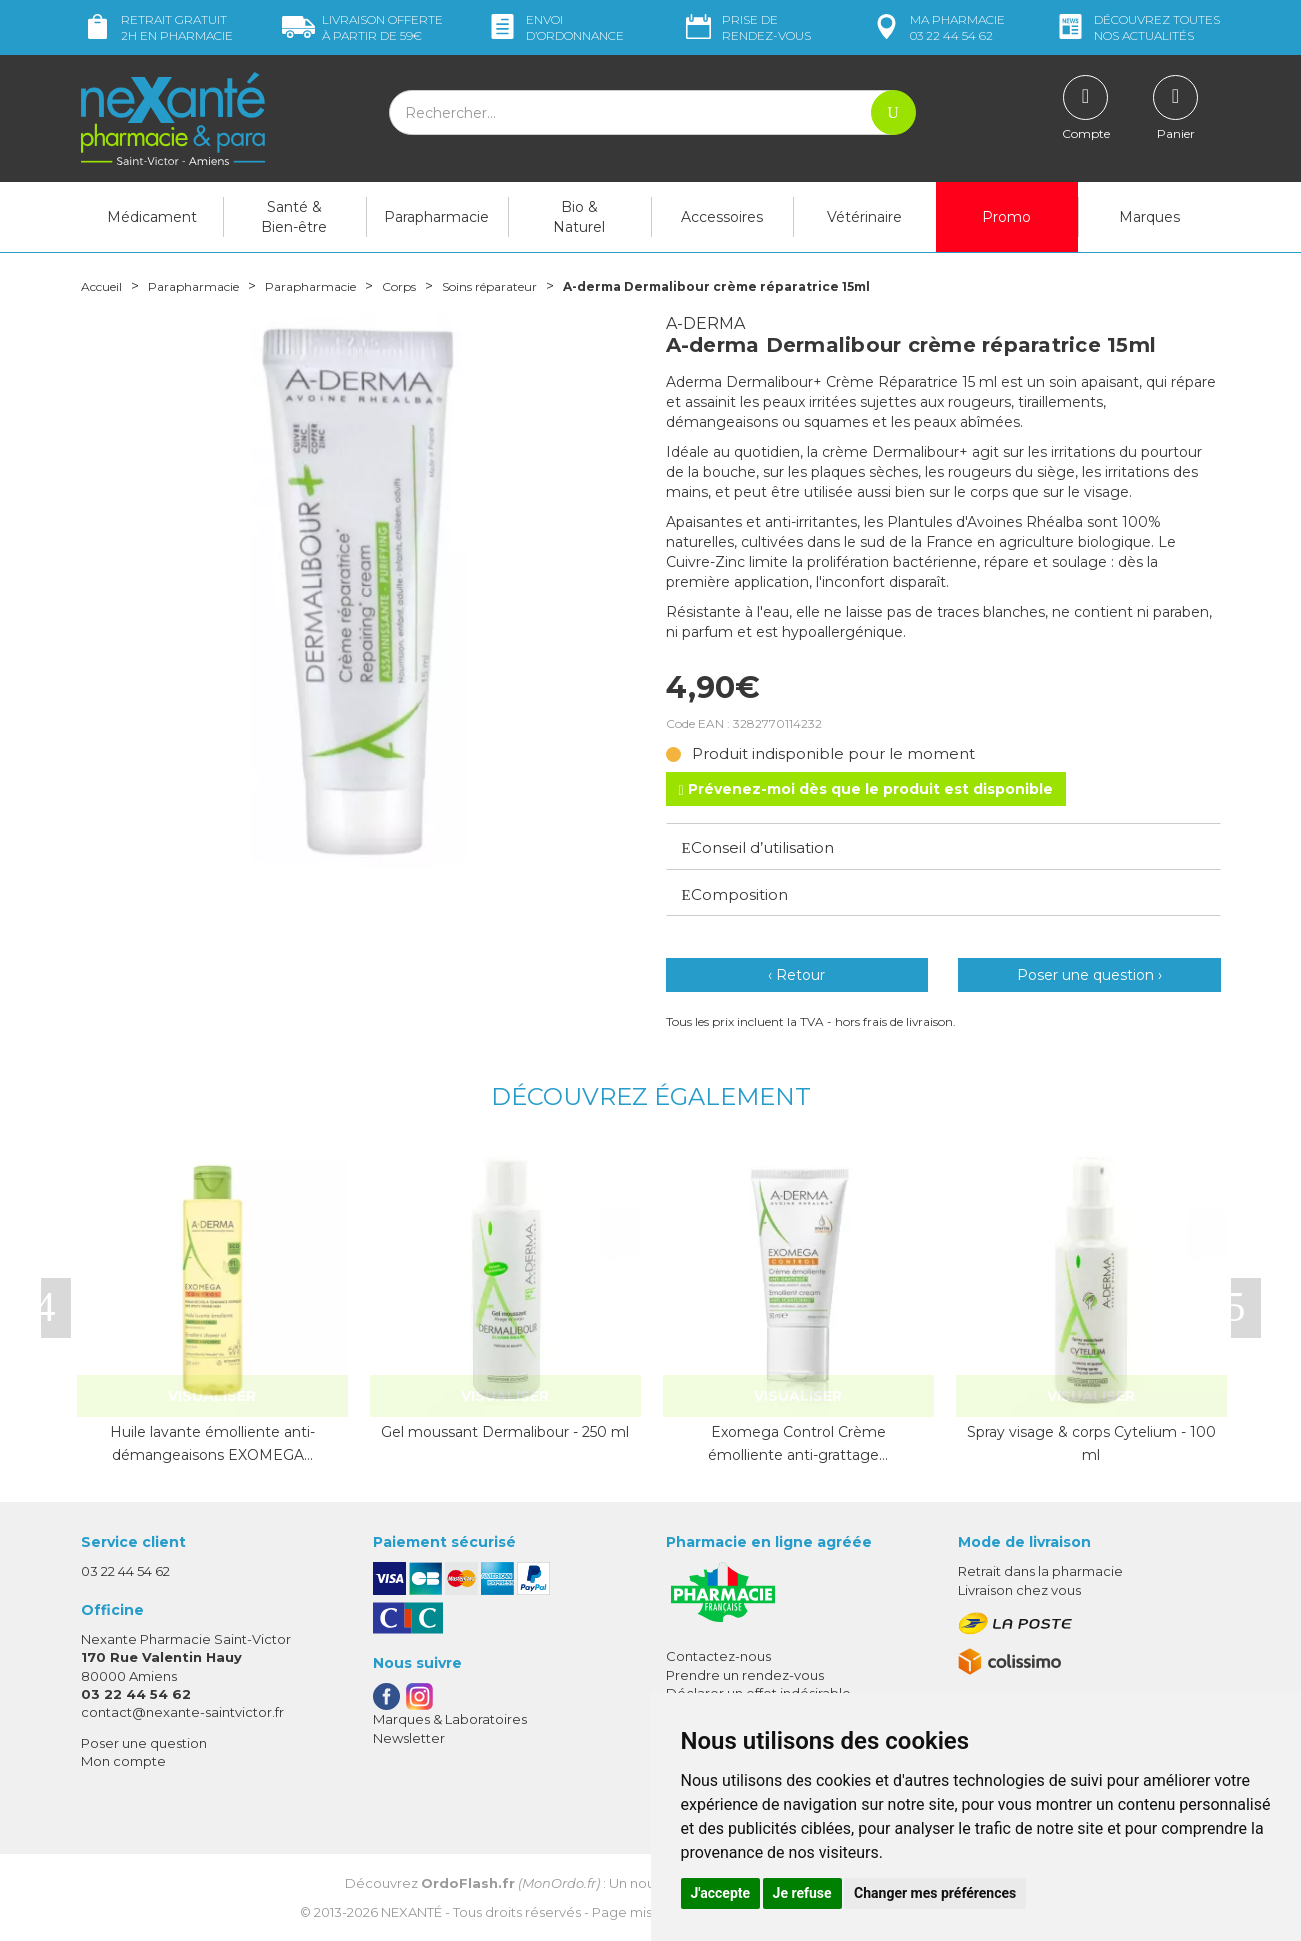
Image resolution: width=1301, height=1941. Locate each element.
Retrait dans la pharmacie (1040, 1571)
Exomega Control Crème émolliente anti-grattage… (798, 1443)
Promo (1006, 217)
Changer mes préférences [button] (935, 1893)
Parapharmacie (436, 217)
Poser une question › (1089, 975)
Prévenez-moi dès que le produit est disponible (866, 789)
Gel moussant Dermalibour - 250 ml (505, 1432)
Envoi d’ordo (555, 27)
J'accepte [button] (721, 1893)
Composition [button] (735, 894)
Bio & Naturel (579, 217)
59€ (362, 27)
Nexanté (411, 1912)
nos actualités (1137, 27)
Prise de (746, 27)
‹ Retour (796, 975)
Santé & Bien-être (294, 217)
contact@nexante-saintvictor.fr (182, 1712)
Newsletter (409, 1738)
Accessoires (722, 217)
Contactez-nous (718, 1656)
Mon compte (123, 1761)
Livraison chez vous (1019, 1590)
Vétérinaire (864, 217)
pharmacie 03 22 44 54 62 (937, 27)
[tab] (943, 846)
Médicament (152, 217)
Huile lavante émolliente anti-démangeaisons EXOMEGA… (212, 1443)
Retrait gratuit (157, 27)
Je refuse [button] (802, 1893)
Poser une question (144, 1743)
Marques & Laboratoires (450, 1719)
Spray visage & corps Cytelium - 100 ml (1091, 1443)
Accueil (106, 286)
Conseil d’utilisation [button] (758, 847)
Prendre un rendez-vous (745, 1675)
